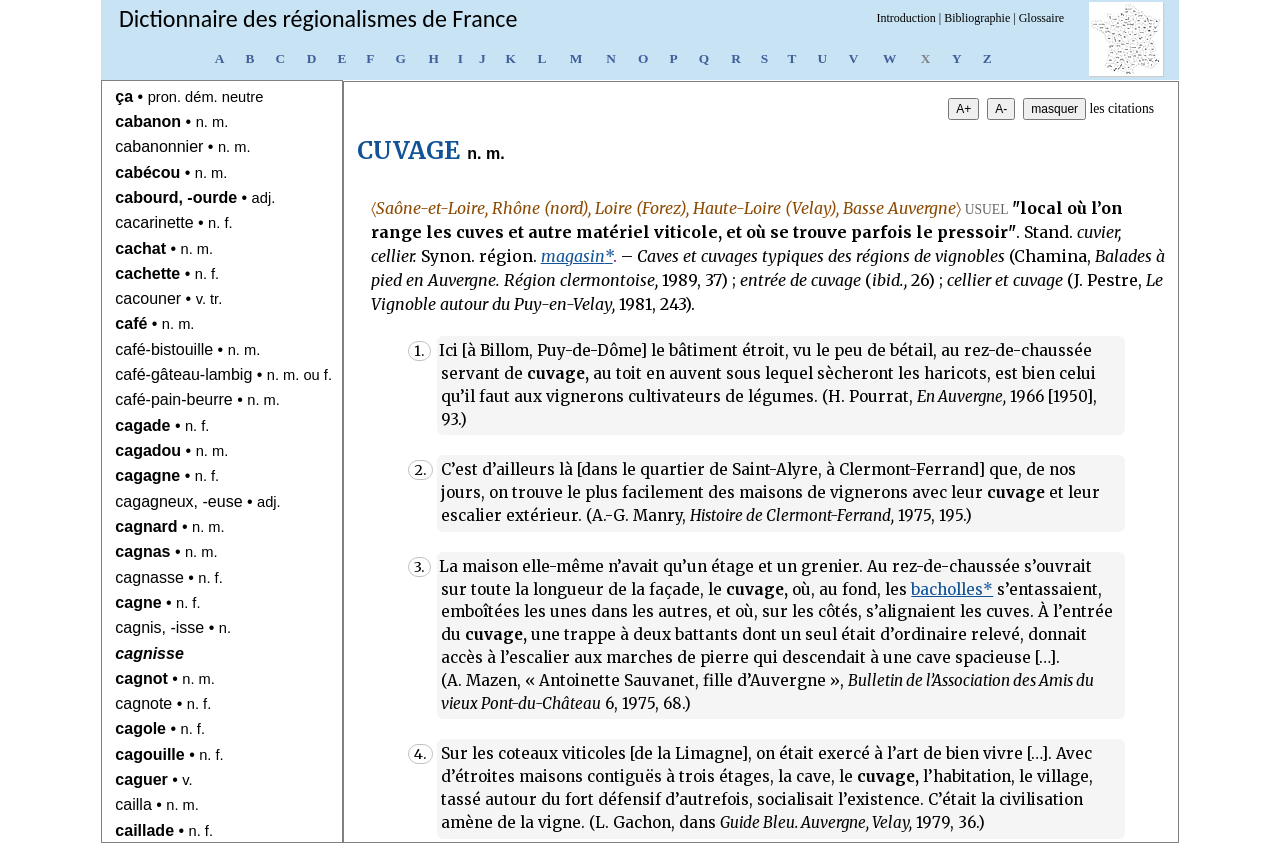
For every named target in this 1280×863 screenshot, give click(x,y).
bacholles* (952, 589)
